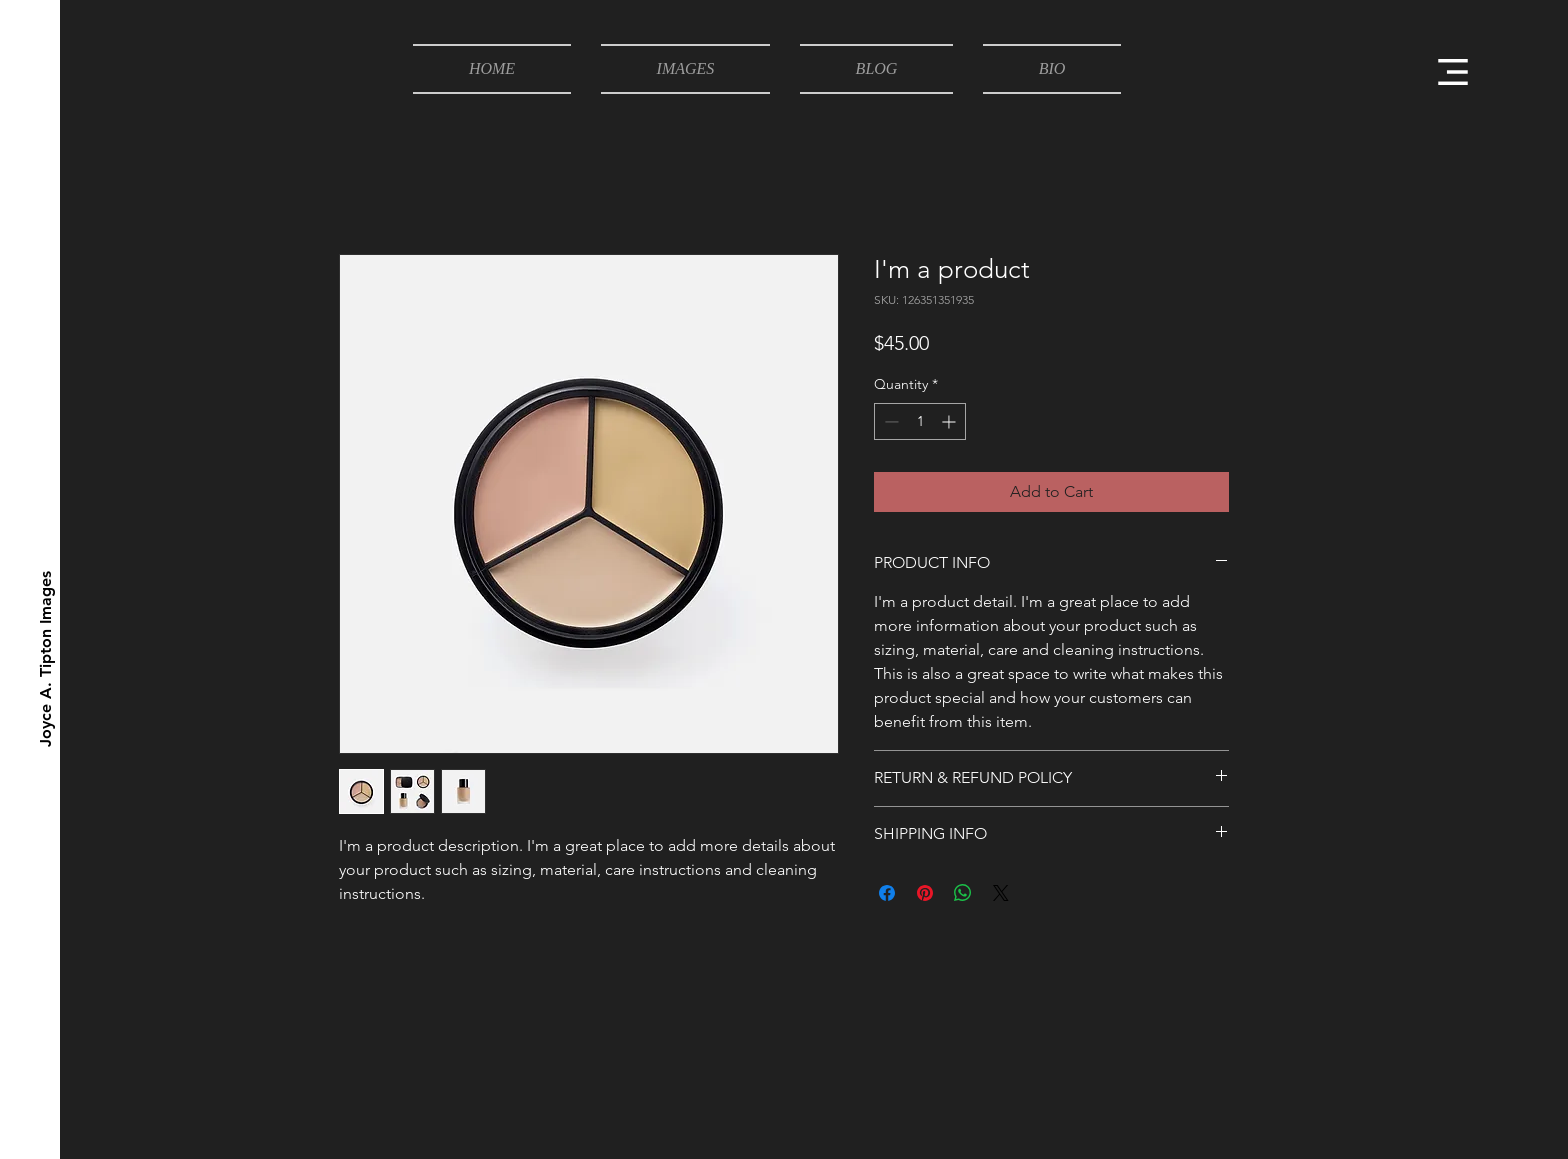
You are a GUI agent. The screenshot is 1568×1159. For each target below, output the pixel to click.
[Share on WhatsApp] (963, 893)
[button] (1453, 72)
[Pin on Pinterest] (925, 893)
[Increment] (950, 421)
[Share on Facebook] (887, 893)
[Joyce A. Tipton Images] (46, 659)
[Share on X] (1001, 893)
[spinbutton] (920, 421)
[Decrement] (889, 421)
